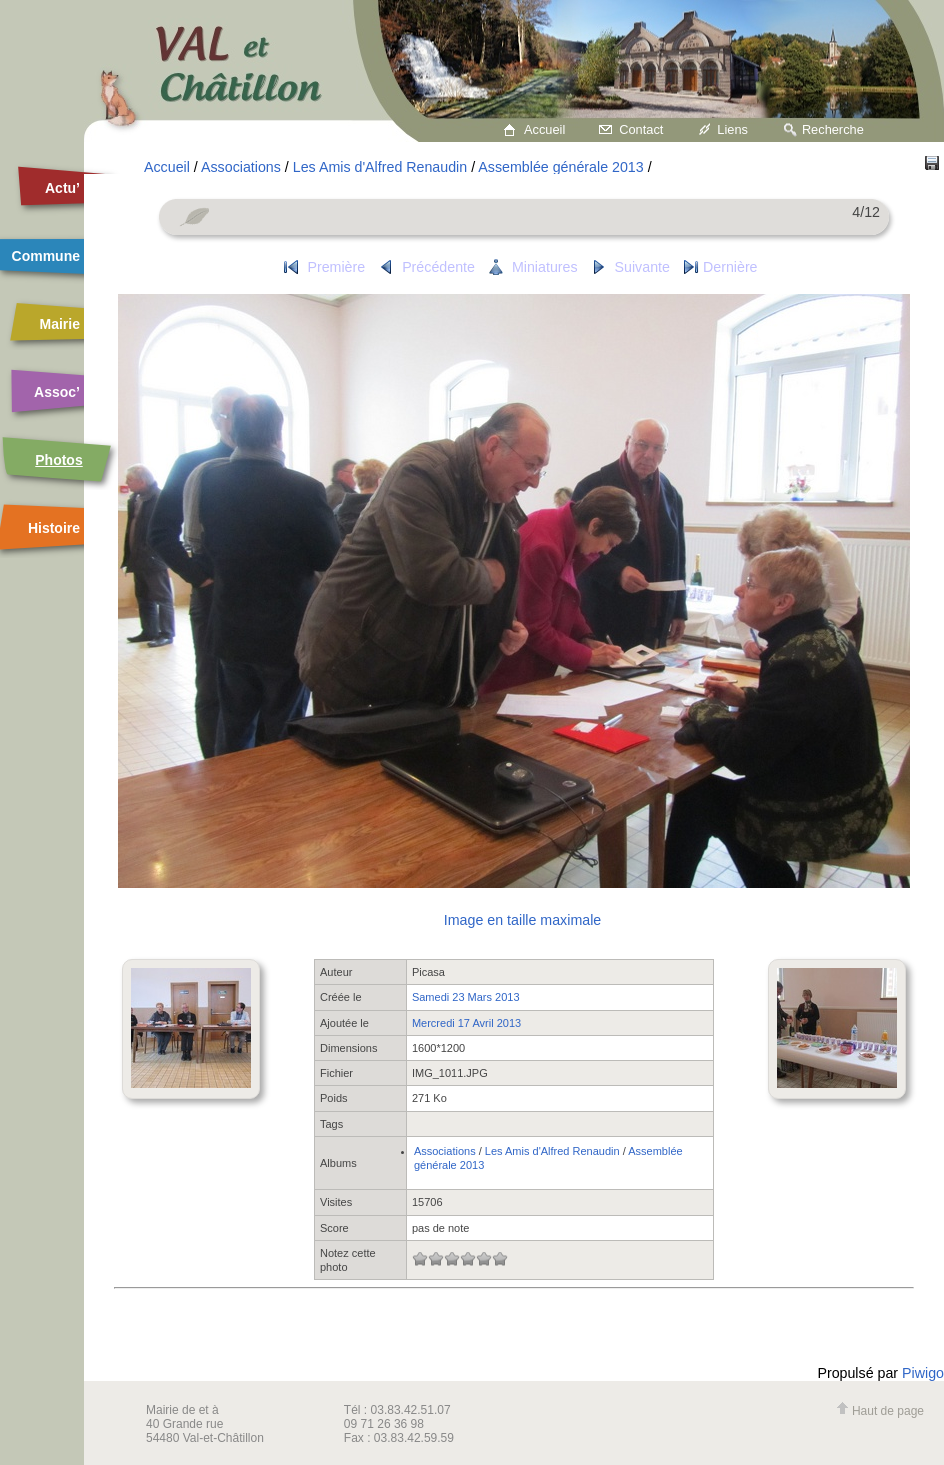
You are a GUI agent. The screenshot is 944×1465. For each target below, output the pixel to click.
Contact (641, 129)
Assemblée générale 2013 (560, 167)
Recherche (833, 129)
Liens (732, 129)
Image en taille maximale (522, 920)
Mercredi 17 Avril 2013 (466, 1023)
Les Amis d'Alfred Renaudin (380, 167)
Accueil (544, 129)
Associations (241, 167)
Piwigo (923, 1373)
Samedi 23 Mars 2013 (466, 997)
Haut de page (880, 1411)
